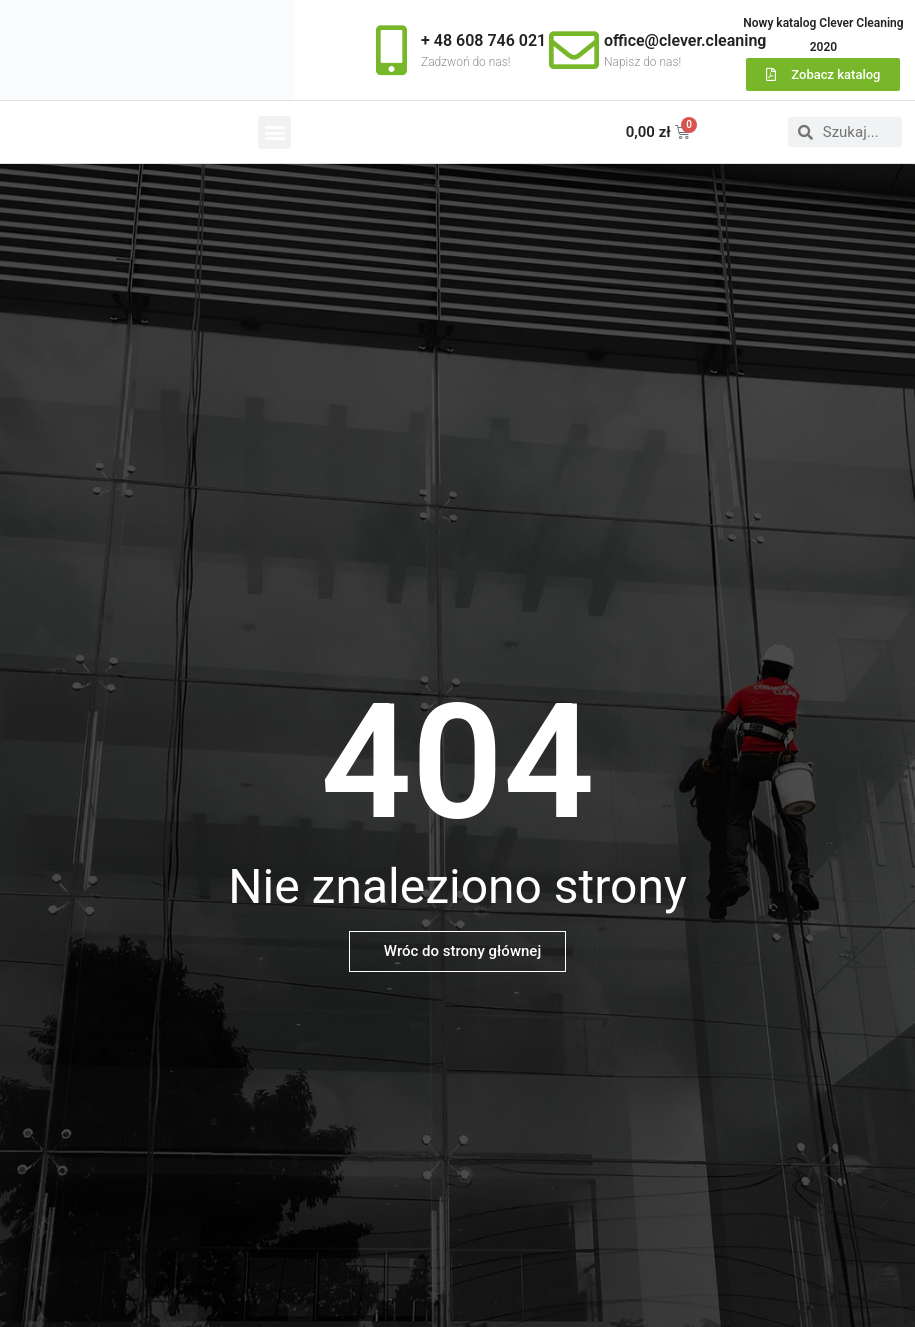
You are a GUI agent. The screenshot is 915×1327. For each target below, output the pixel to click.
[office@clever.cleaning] (574, 50)
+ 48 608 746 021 (483, 40)
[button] (274, 132)
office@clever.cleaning (685, 40)
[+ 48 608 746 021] (391, 50)
